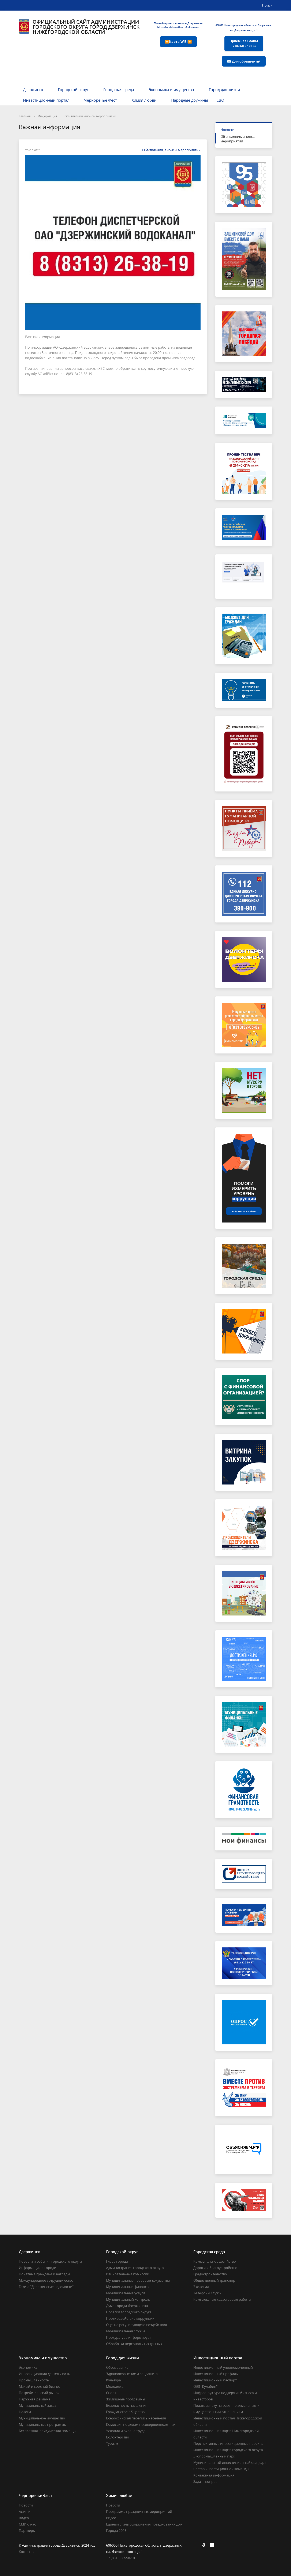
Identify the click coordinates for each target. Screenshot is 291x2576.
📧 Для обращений (244, 61)
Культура (113, 2380)
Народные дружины (189, 100)
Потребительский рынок (39, 2392)
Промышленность (34, 2380)
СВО (220, 100)
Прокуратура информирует (128, 2337)
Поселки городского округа (129, 2312)
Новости (227, 129)
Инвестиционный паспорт (215, 2380)
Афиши (24, 2511)
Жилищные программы (125, 2399)
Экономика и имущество (171, 89)
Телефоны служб (207, 2293)
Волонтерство (117, 2437)
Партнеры (27, 2530)
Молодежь (114, 2386)
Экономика (28, 2367)
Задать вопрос (205, 2481)
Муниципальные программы (43, 2424)
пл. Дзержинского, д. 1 (244, 30)
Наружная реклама (34, 2399)
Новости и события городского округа (50, 2261)
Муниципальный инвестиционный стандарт (229, 2462)
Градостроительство (210, 2274)
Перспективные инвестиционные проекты (228, 2443)
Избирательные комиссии (127, 2274)
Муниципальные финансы (127, 2286)
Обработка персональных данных (134, 2343)
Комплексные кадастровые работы (222, 2299)
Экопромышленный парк (214, 2456)
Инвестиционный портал (46, 100)
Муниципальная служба (126, 2331)
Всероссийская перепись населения (136, 2418)
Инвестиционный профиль (215, 2373)
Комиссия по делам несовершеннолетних (140, 2424)
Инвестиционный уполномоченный (223, 2367)
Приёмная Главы (244, 43)
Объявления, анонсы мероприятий (90, 116)
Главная (25, 116)
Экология (201, 2286)
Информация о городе (37, 2267)
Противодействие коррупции (130, 2318)
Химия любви (144, 100)
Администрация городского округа (135, 2267)
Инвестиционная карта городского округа (228, 2450)
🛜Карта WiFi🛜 (178, 41)
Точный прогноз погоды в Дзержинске (178, 23)
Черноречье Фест (100, 100)
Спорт (111, 2392)
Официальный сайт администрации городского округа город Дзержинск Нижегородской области (79, 27)
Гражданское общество (125, 2412)
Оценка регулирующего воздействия (136, 2324)
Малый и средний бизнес (39, 2386)
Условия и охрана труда (125, 2431)
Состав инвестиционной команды (221, 2469)
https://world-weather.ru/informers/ (178, 27)
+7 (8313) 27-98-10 (120, 2558)
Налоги (25, 2412)
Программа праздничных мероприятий (139, 2511)
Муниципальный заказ (37, 2405)
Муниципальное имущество (42, 2418)
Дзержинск (33, 89)
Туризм (112, 2443)
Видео (24, 2518)
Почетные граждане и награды (44, 2274)
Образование (117, 2367)
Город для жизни (224, 89)
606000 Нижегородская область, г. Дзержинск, (244, 25)
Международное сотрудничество (46, 2280)
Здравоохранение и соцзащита (132, 2373)
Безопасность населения (126, 2405)
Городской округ (73, 89)
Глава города (117, 2261)
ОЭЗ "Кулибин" (205, 2386)
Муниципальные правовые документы (138, 2280)
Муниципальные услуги (125, 2293)
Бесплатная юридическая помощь (47, 2431)
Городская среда (118, 89)
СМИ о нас (27, 2524)
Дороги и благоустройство (215, 2267)
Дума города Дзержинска (127, 2305)
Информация (47, 116)
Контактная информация (213, 2475)
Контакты (26, 2551)
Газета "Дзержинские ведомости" (46, 2286)
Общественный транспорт (215, 2280)
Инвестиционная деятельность (44, 2373)
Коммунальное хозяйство (214, 2261)
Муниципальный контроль (128, 2299)
